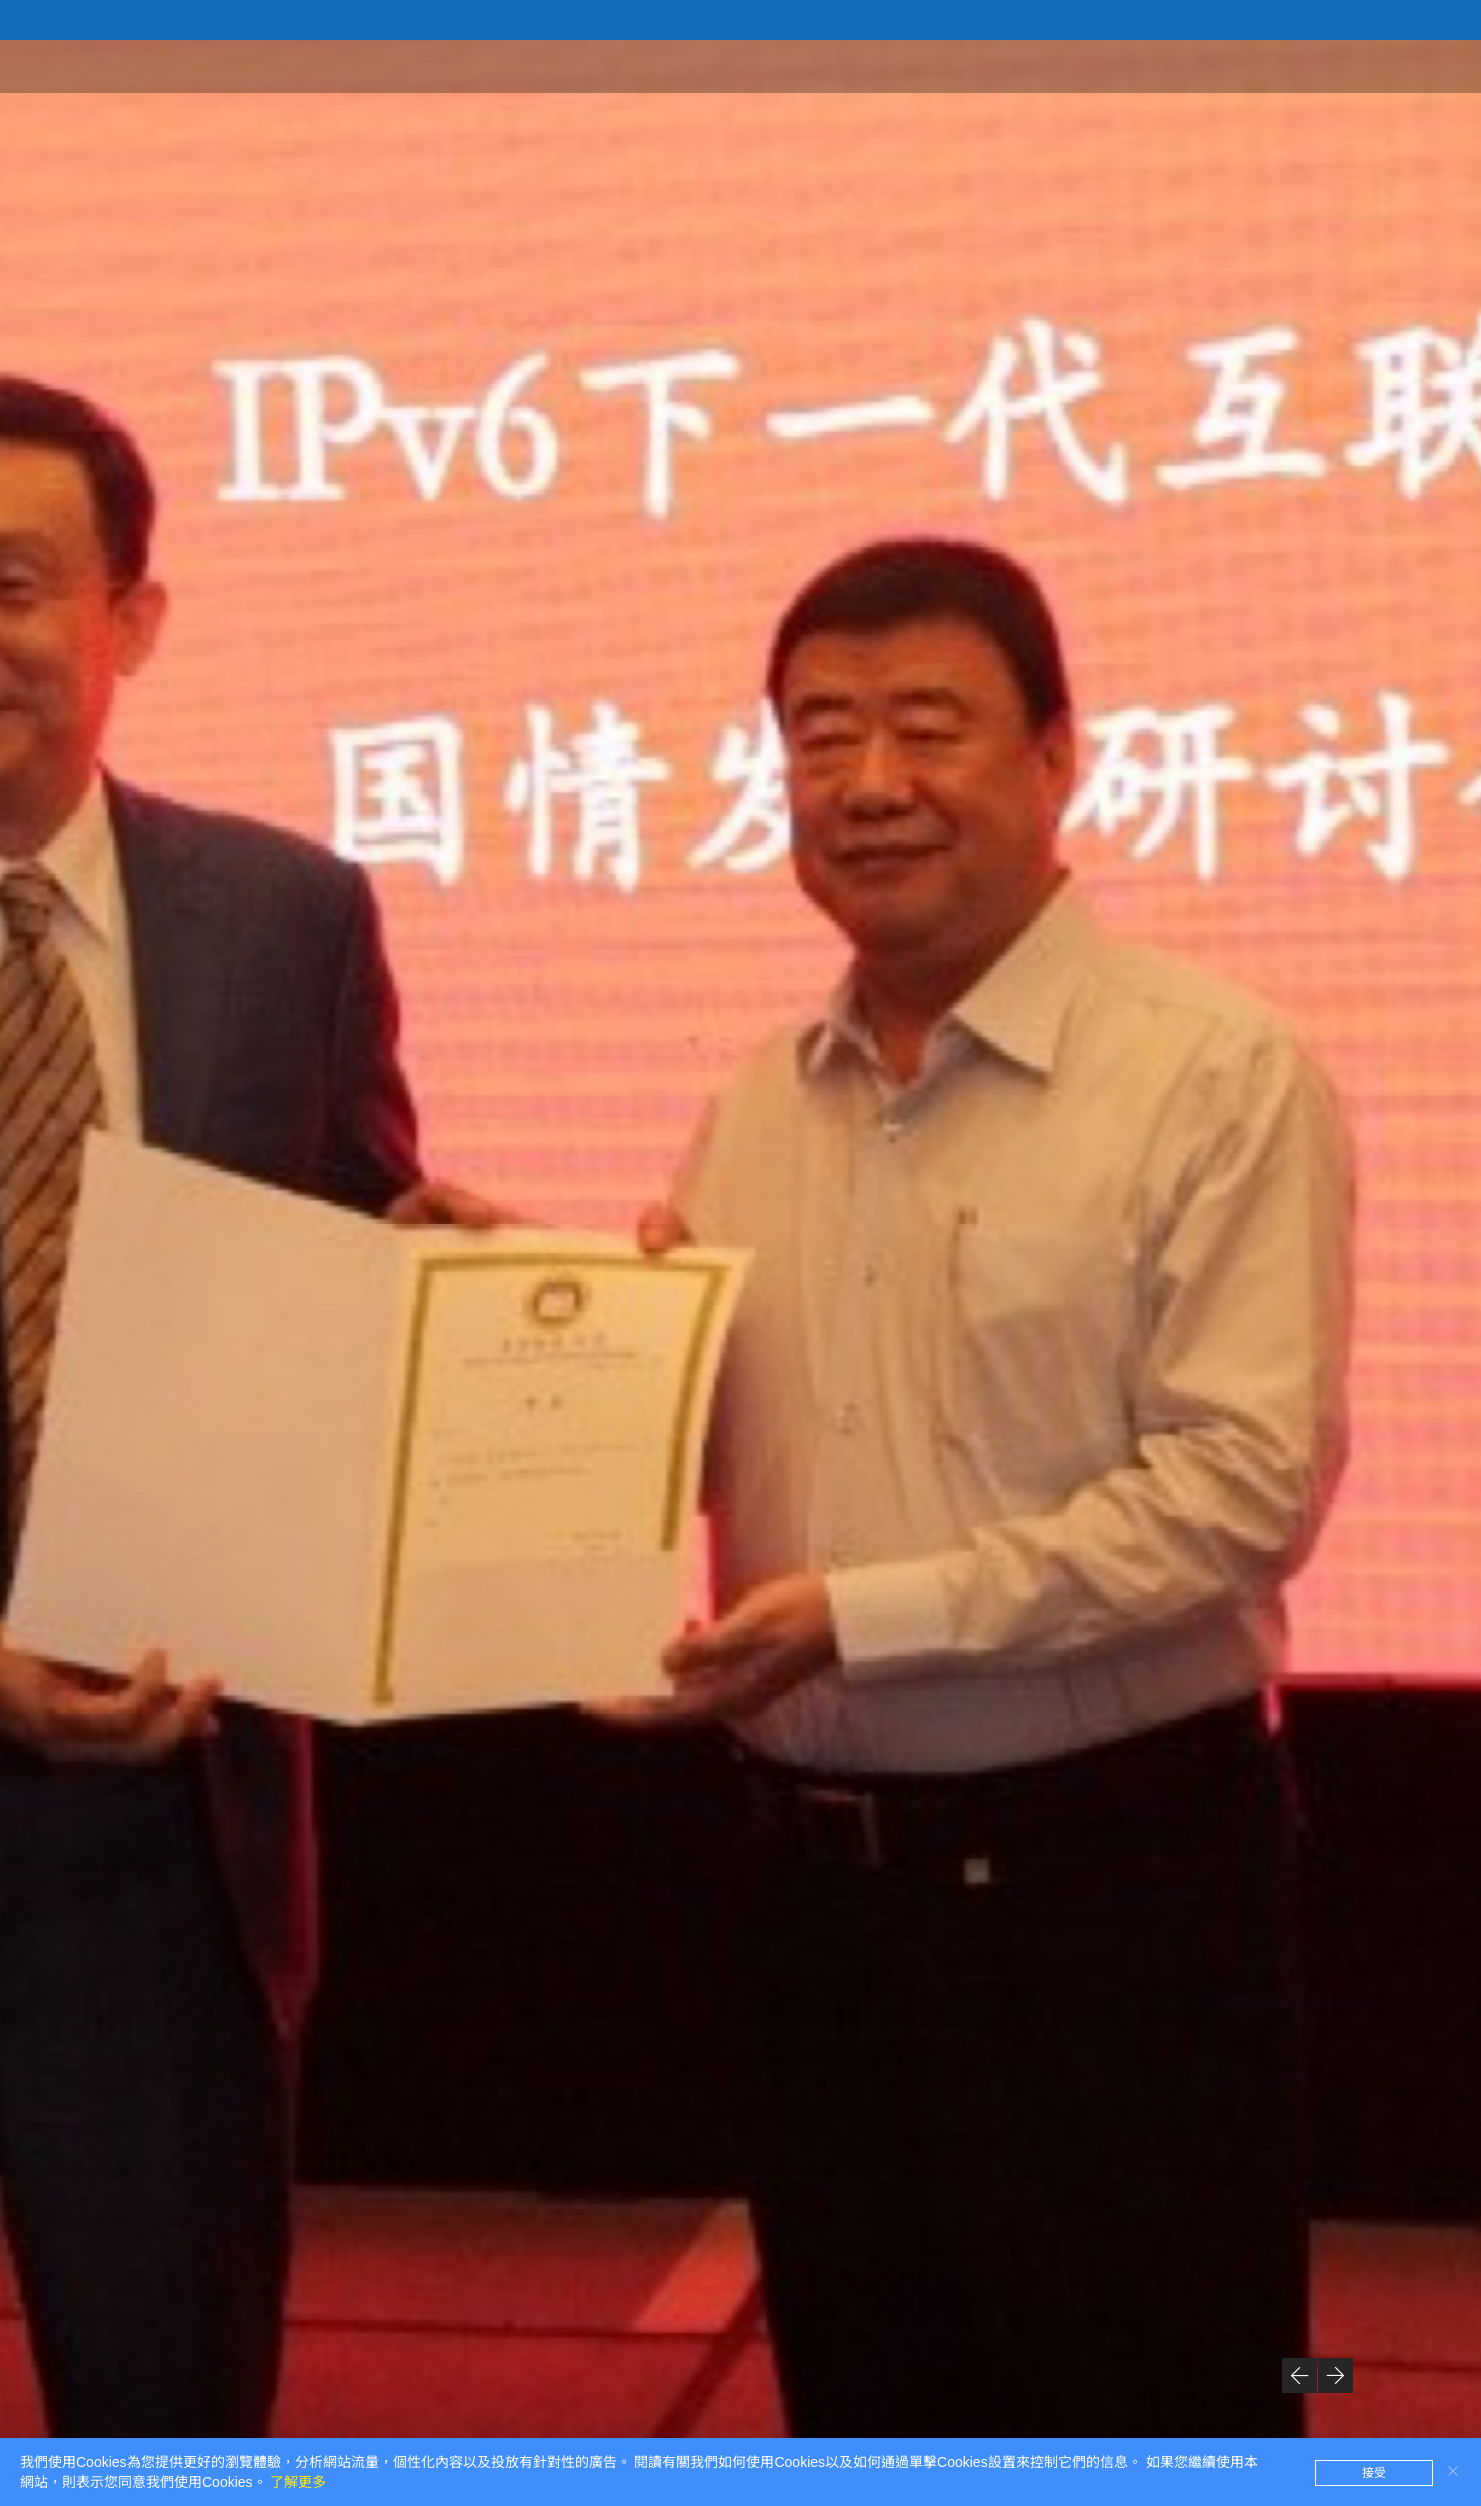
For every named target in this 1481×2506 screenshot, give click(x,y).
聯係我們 (1405, 65)
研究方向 (1307, 65)
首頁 (1013, 65)
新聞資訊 (1209, 65)
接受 (1374, 2473)
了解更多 (298, 2482)
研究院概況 (1102, 65)
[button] (1299, 2375)
